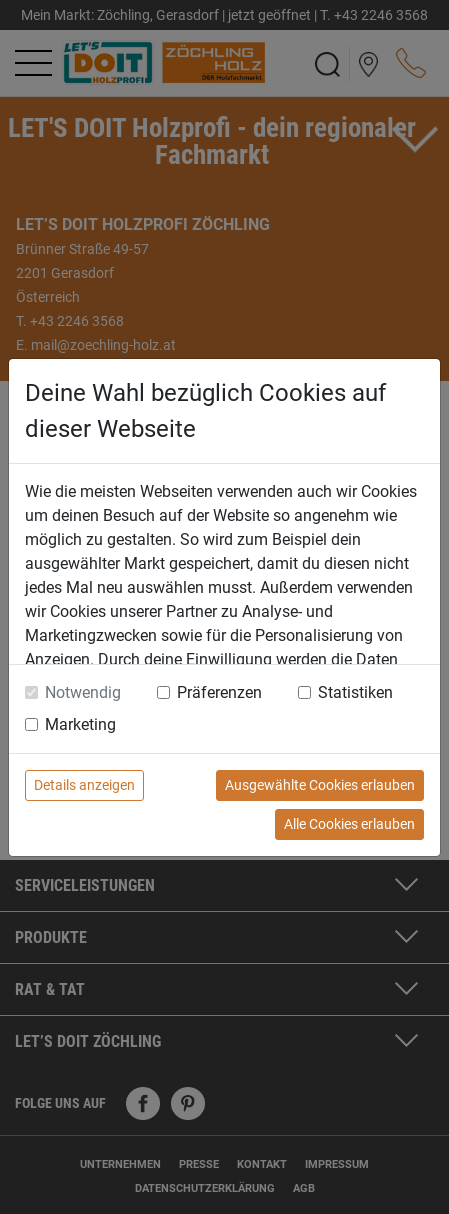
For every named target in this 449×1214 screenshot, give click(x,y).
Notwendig (83, 692)
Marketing (80, 724)
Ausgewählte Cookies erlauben (320, 785)
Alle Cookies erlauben (349, 824)
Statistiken (355, 692)
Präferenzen (219, 692)
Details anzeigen (84, 785)
